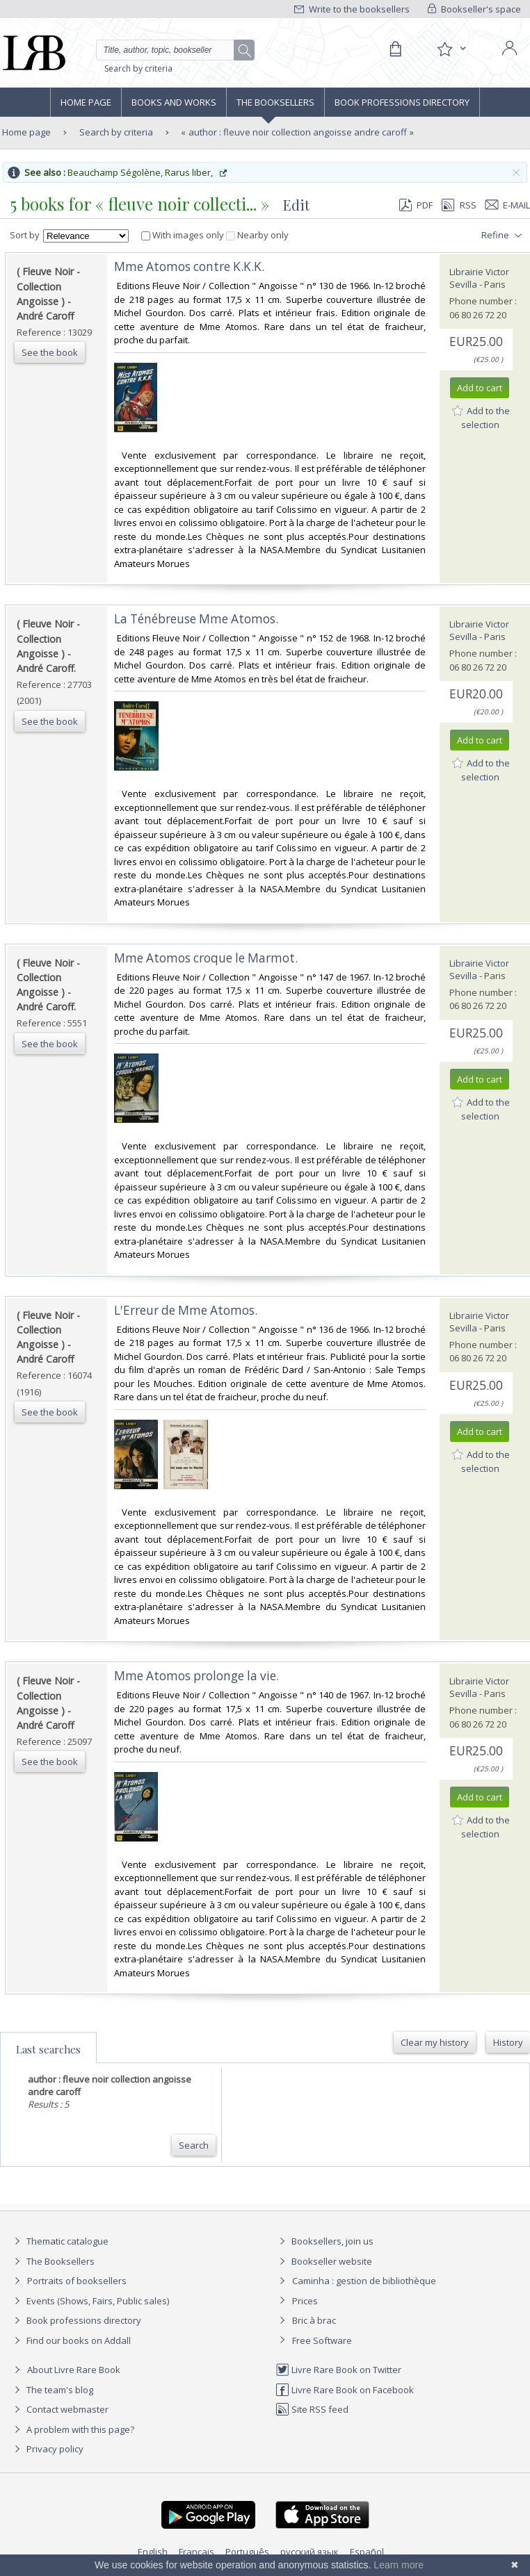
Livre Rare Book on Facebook (344, 2390)
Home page (86, 102)
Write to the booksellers (352, 9)
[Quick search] (175, 50)
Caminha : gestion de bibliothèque (364, 2280)
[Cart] (395, 49)
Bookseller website (323, 2261)
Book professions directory (402, 102)
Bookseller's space (474, 9)
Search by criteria (138, 68)
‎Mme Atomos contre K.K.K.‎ (189, 266)
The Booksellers (275, 102)
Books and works (173, 102)
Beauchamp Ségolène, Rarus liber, (148, 172)
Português (247, 2551)
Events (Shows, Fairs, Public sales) (89, 2301)
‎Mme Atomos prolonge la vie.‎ (196, 1676)
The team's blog (51, 2390)
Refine (503, 236)
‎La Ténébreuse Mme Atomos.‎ (196, 619)
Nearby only (257, 235)
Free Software (322, 2340)
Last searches (48, 2049)
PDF (416, 205)
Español (367, 2551)
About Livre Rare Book (73, 2369)
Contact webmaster (59, 2409)
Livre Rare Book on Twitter (338, 2370)
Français (196, 2551)
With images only (183, 235)
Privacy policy (46, 2449)
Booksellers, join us (324, 2241)
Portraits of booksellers (77, 2280)
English (153, 2551)
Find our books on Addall (70, 2340)
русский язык (309, 2551)
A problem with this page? (72, 2429)
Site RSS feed (311, 2409)
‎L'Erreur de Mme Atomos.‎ (185, 1310)
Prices (305, 2301)
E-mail (508, 205)
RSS (457, 205)
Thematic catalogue (59, 2241)
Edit (296, 204)
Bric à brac (314, 2320)
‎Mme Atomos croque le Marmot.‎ (206, 958)
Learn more (399, 2564)
